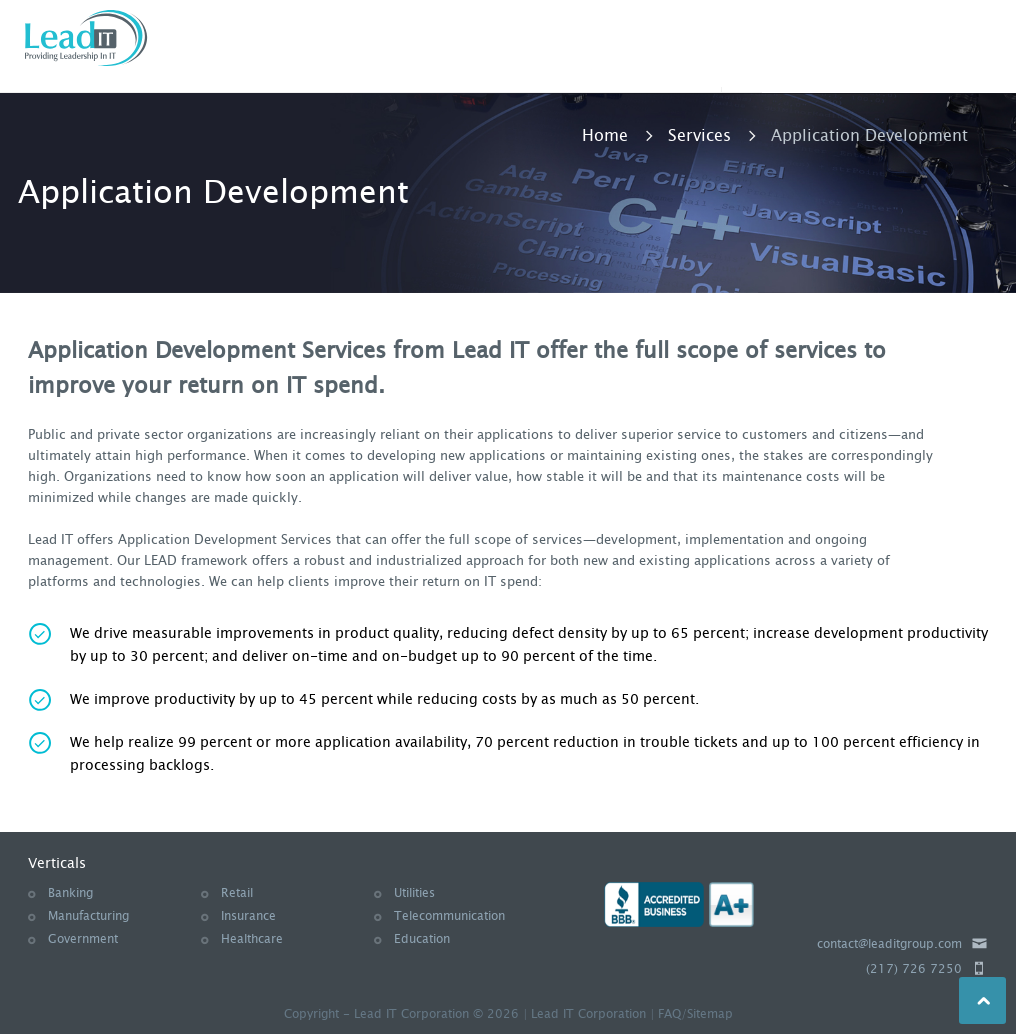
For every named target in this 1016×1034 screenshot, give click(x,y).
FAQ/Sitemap (695, 1014)
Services (699, 135)
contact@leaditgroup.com (889, 944)
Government (83, 939)
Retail (237, 893)
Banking (70, 893)
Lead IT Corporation (588, 1014)
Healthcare (252, 939)
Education (422, 939)
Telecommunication (449, 916)
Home (605, 135)
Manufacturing (88, 916)
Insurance (248, 916)
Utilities (414, 893)
